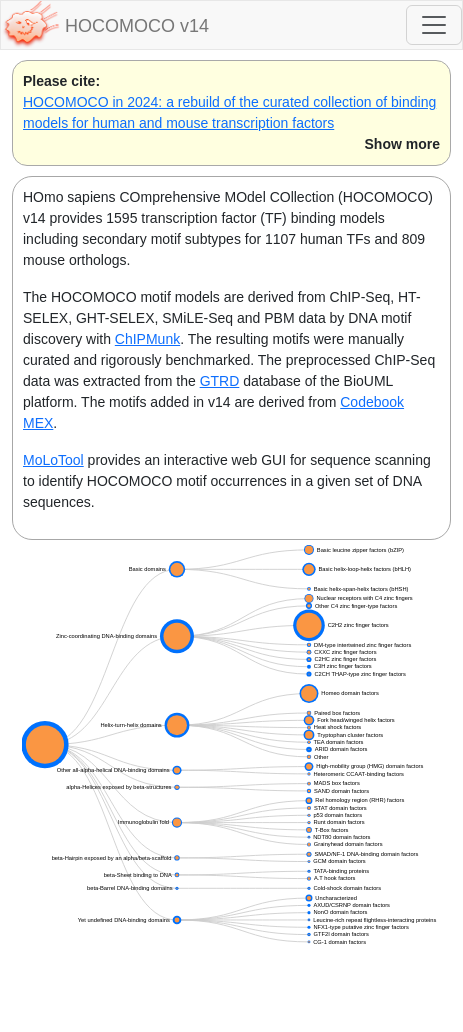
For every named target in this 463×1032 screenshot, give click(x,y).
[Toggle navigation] (434, 25)
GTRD (220, 381)
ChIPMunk (147, 339)
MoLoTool (53, 460)
